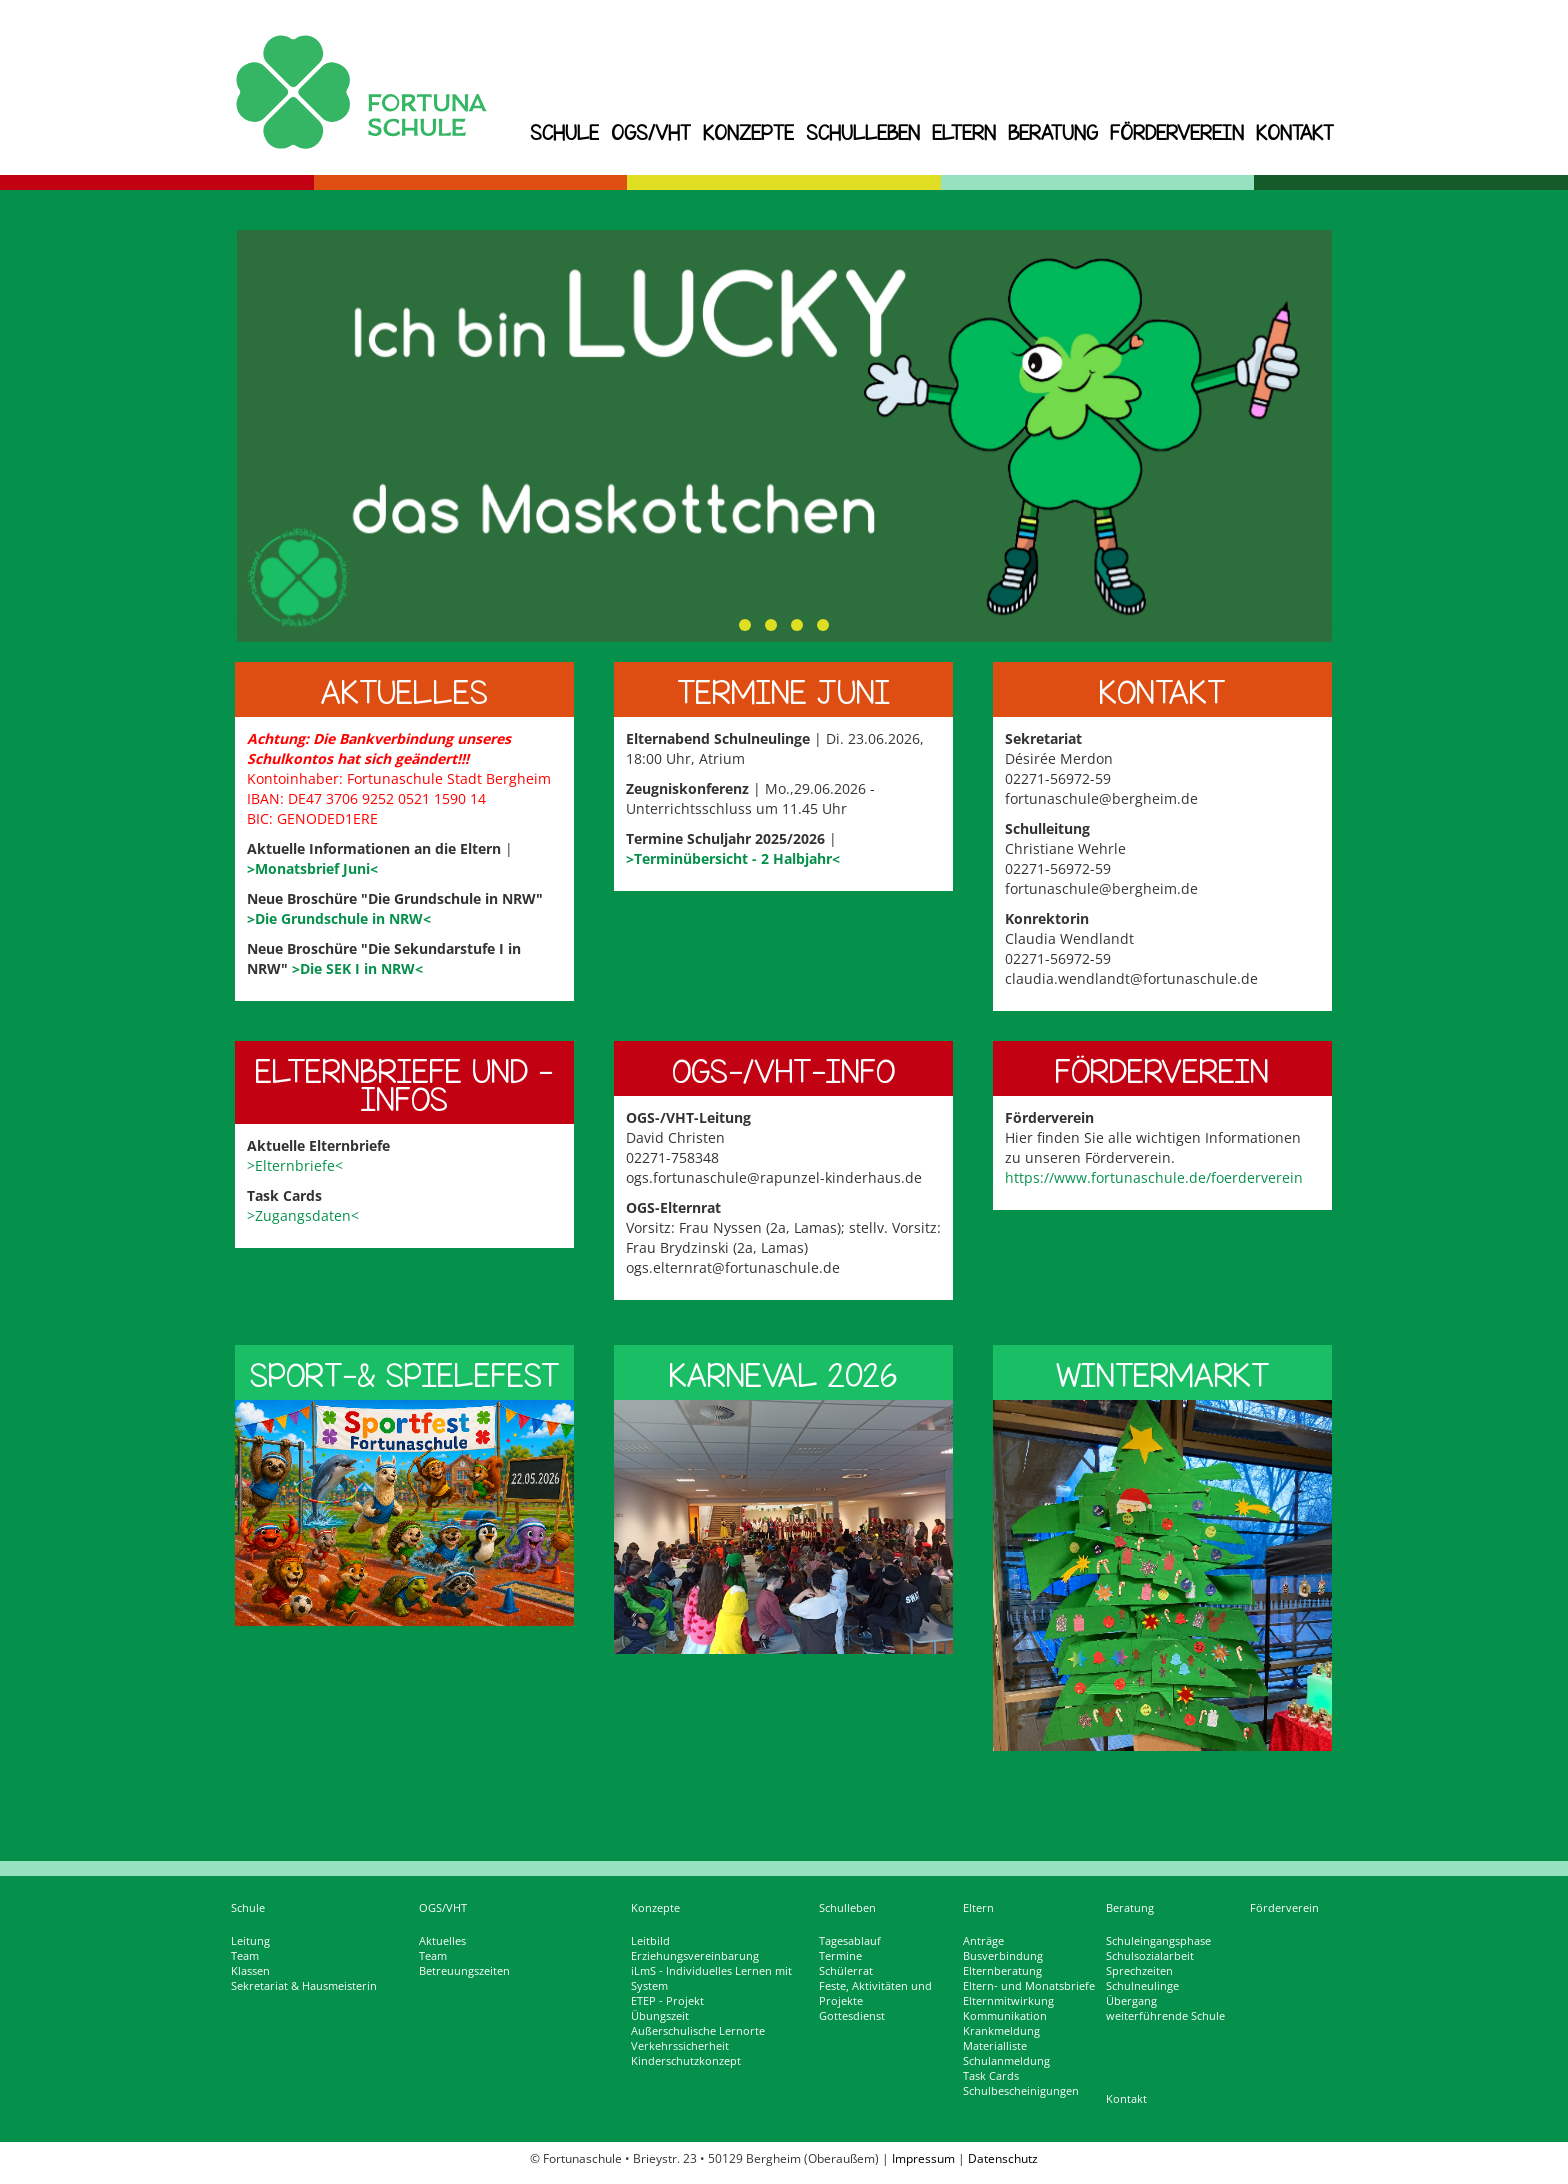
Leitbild (650, 1941)
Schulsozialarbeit (1150, 1956)
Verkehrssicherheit (680, 2046)
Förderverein (1177, 132)
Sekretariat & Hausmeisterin (304, 1986)
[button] (745, 625)
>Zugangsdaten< (303, 1215)
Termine (840, 1956)
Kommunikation (1005, 2016)
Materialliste (995, 2046)
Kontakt (1295, 132)
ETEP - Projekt (667, 2001)
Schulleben (863, 132)
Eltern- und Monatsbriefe (1029, 1986)
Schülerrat (846, 1971)
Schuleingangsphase (1158, 1941)
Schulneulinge (1142, 1986)
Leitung (250, 1941)
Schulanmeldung (1006, 2061)
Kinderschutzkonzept (686, 2061)
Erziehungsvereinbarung (695, 1956)
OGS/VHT (651, 132)
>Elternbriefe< (295, 1165)
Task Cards (991, 2076)
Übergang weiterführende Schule (1165, 2008)
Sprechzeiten (1139, 1971)
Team (245, 1956)
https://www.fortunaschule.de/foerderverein (1154, 1177)
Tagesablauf (850, 1941)
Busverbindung (1003, 1956)
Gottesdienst (852, 2016)
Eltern (964, 132)
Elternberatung (1002, 1971)
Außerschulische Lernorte (698, 2031)
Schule (564, 132)
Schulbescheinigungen (1021, 2091)
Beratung (1053, 132)
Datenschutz (1003, 2158)
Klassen (250, 1971)
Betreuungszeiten (464, 1971)
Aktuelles (442, 1941)
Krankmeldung (1001, 2031)
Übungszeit (660, 2016)
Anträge (983, 1941)
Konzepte (748, 132)
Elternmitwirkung (1008, 2001)
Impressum (923, 2158)
